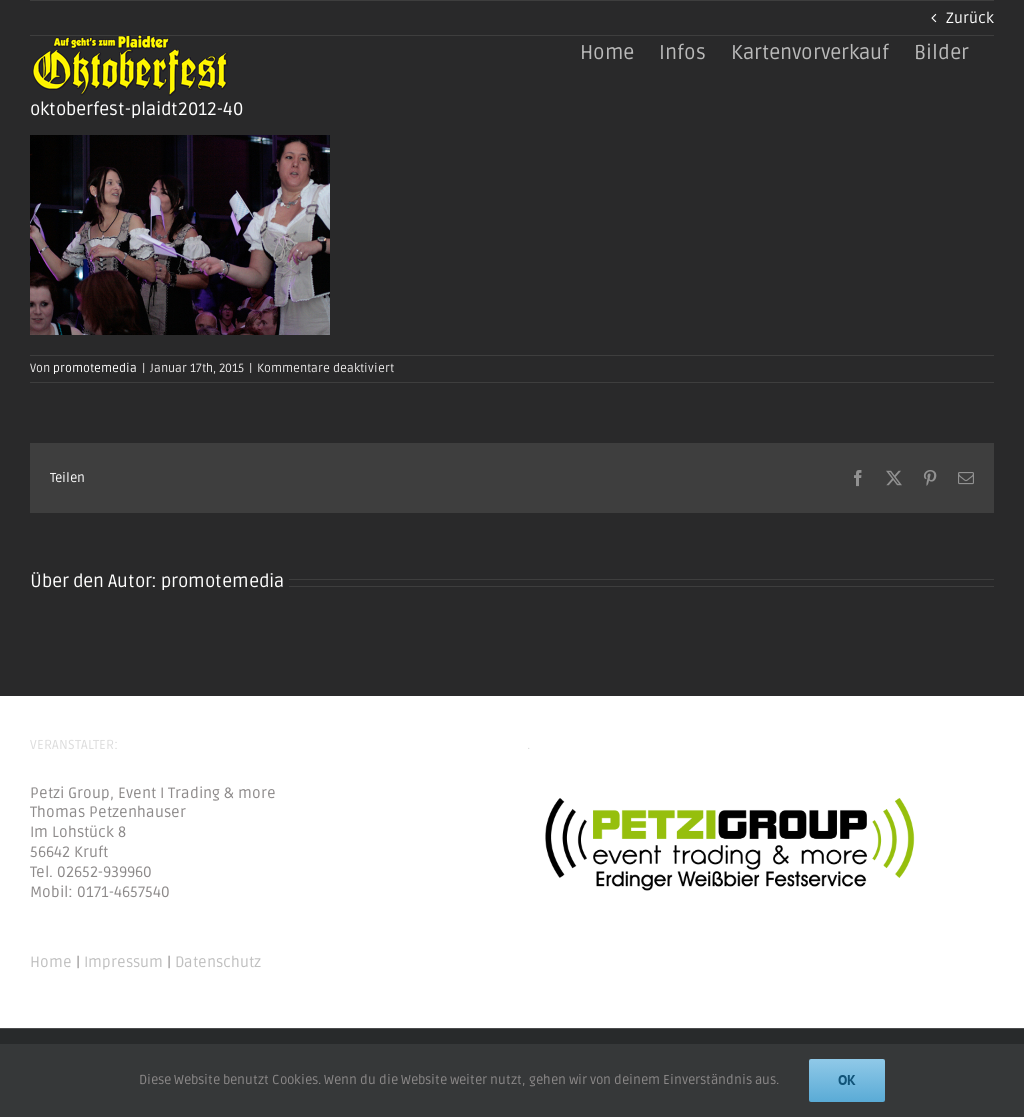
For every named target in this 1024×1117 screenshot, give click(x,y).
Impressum (123, 962)
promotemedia (95, 368)
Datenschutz (218, 962)
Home (51, 962)
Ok (847, 1080)
